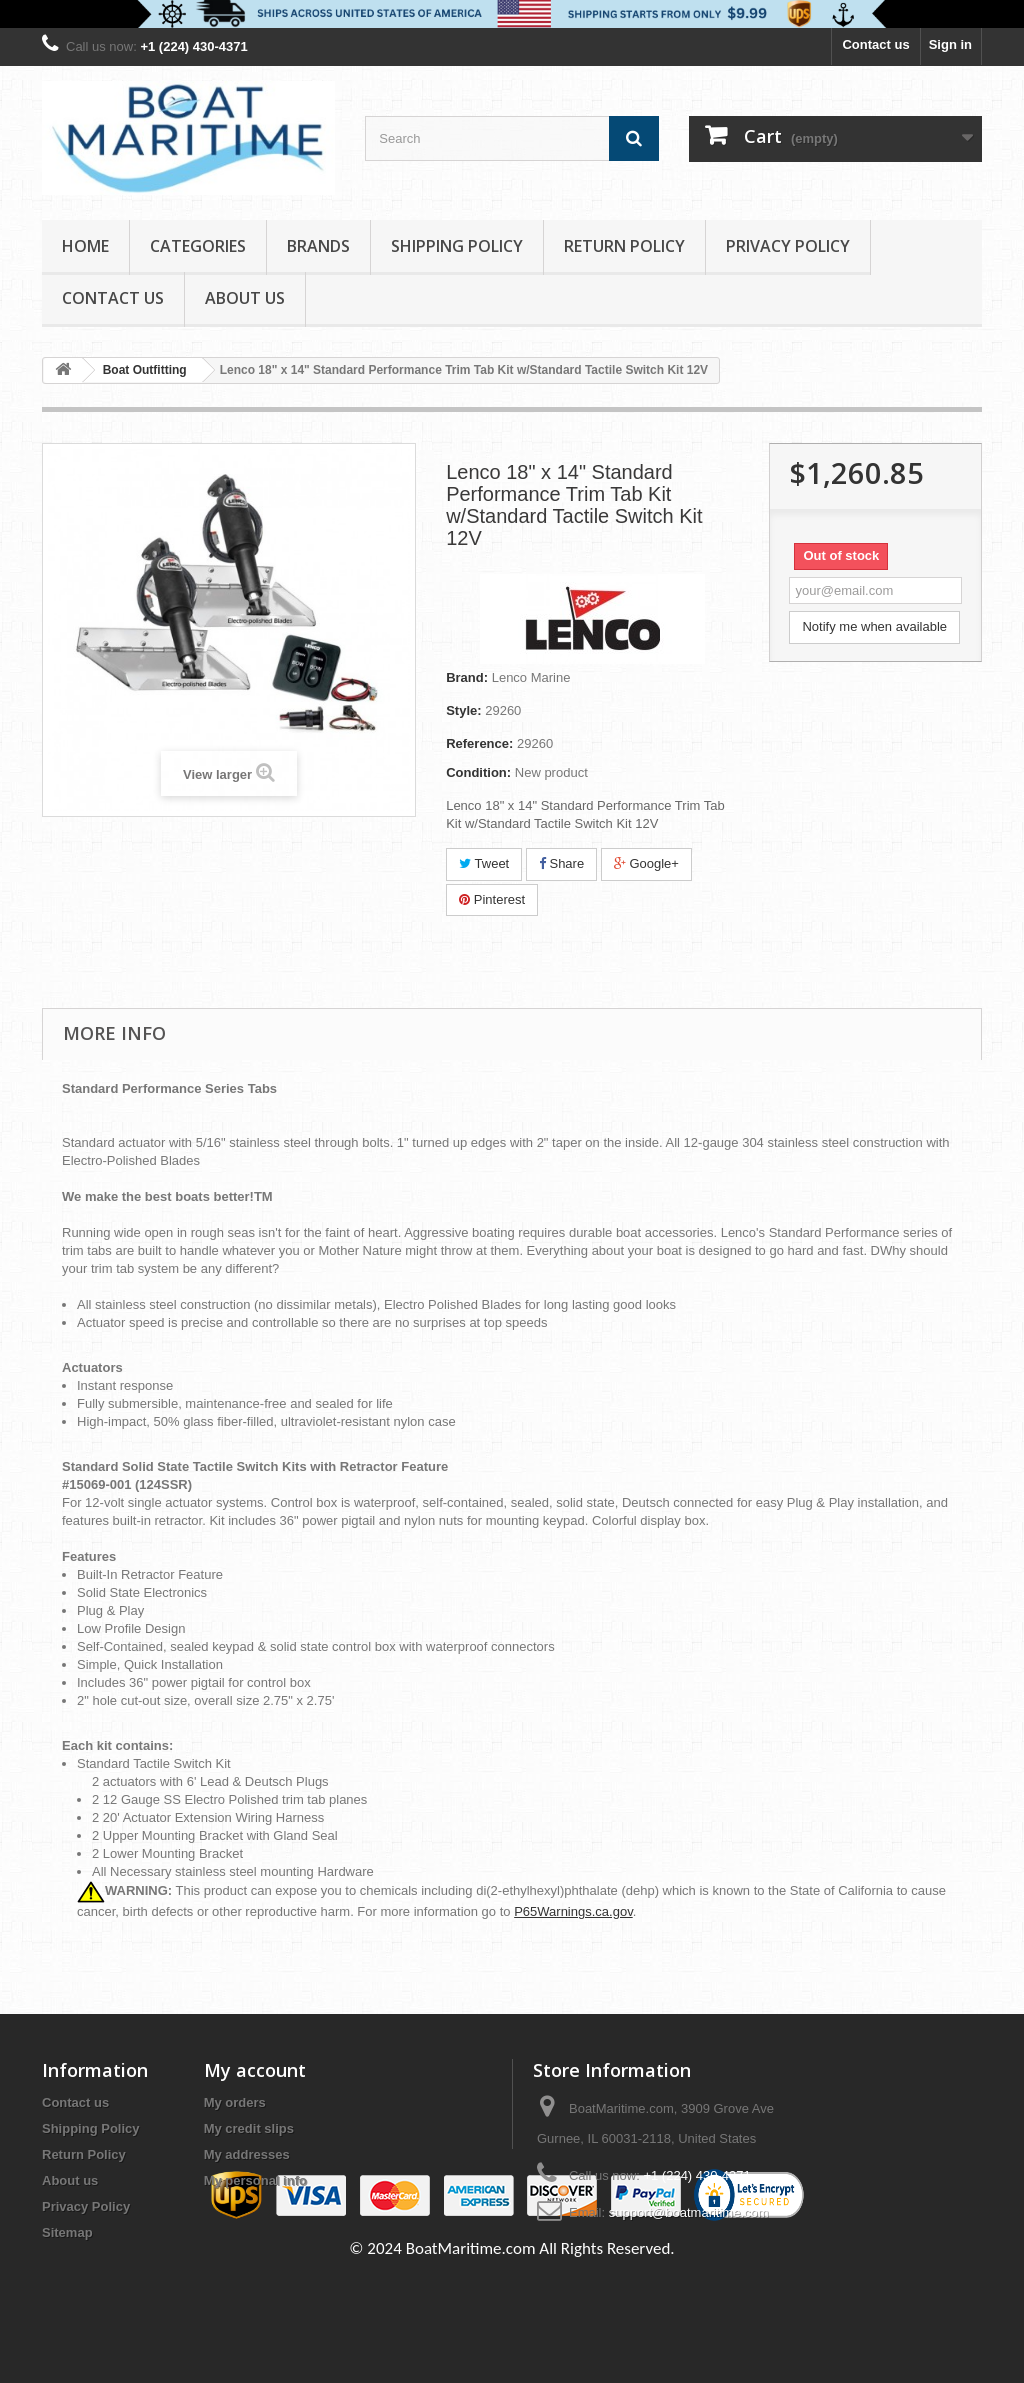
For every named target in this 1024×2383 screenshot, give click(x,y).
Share (561, 863)
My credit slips (249, 2128)
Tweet (484, 863)
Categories (198, 246)
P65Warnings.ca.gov (573, 1911)
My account (255, 2070)
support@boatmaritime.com (689, 2212)
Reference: (479, 743)
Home (85, 246)
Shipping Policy (457, 246)
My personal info (255, 2180)
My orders (235, 2102)
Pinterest (492, 899)
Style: (463, 710)
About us (245, 298)
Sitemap (67, 2232)
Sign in (950, 44)
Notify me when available (874, 626)
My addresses (247, 2154)
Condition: (478, 772)
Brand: (467, 677)
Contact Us (113, 298)
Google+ (646, 863)
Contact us (875, 44)
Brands (318, 246)
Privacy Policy (788, 246)
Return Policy (624, 246)
